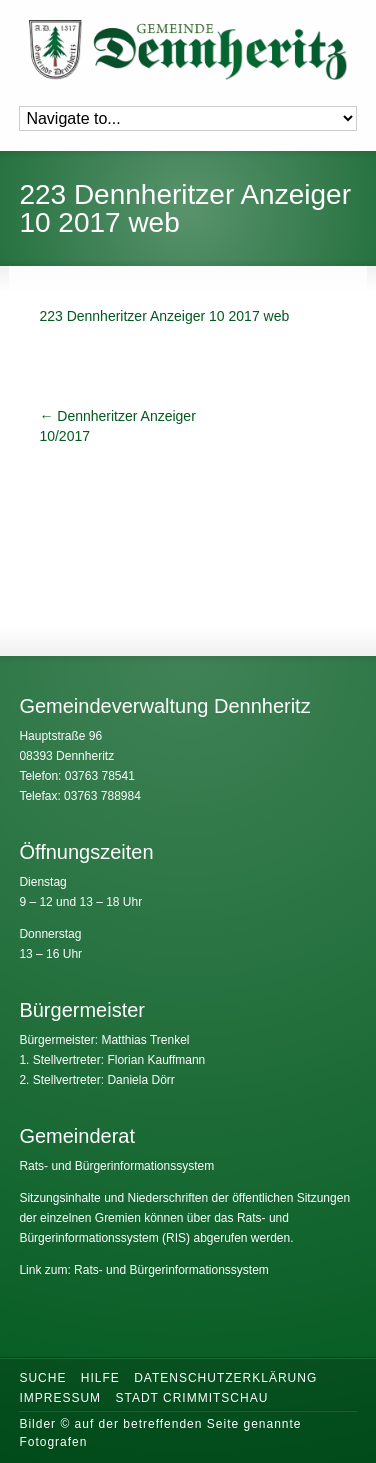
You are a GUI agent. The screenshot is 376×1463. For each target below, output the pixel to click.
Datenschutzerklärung (225, 1378)
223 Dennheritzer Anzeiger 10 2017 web (164, 316)
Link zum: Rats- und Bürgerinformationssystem (143, 1270)
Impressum (60, 1398)
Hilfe (100, 1378)
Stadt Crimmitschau (191, 1398)
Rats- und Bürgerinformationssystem (116, 1166)
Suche (42, 1378)
